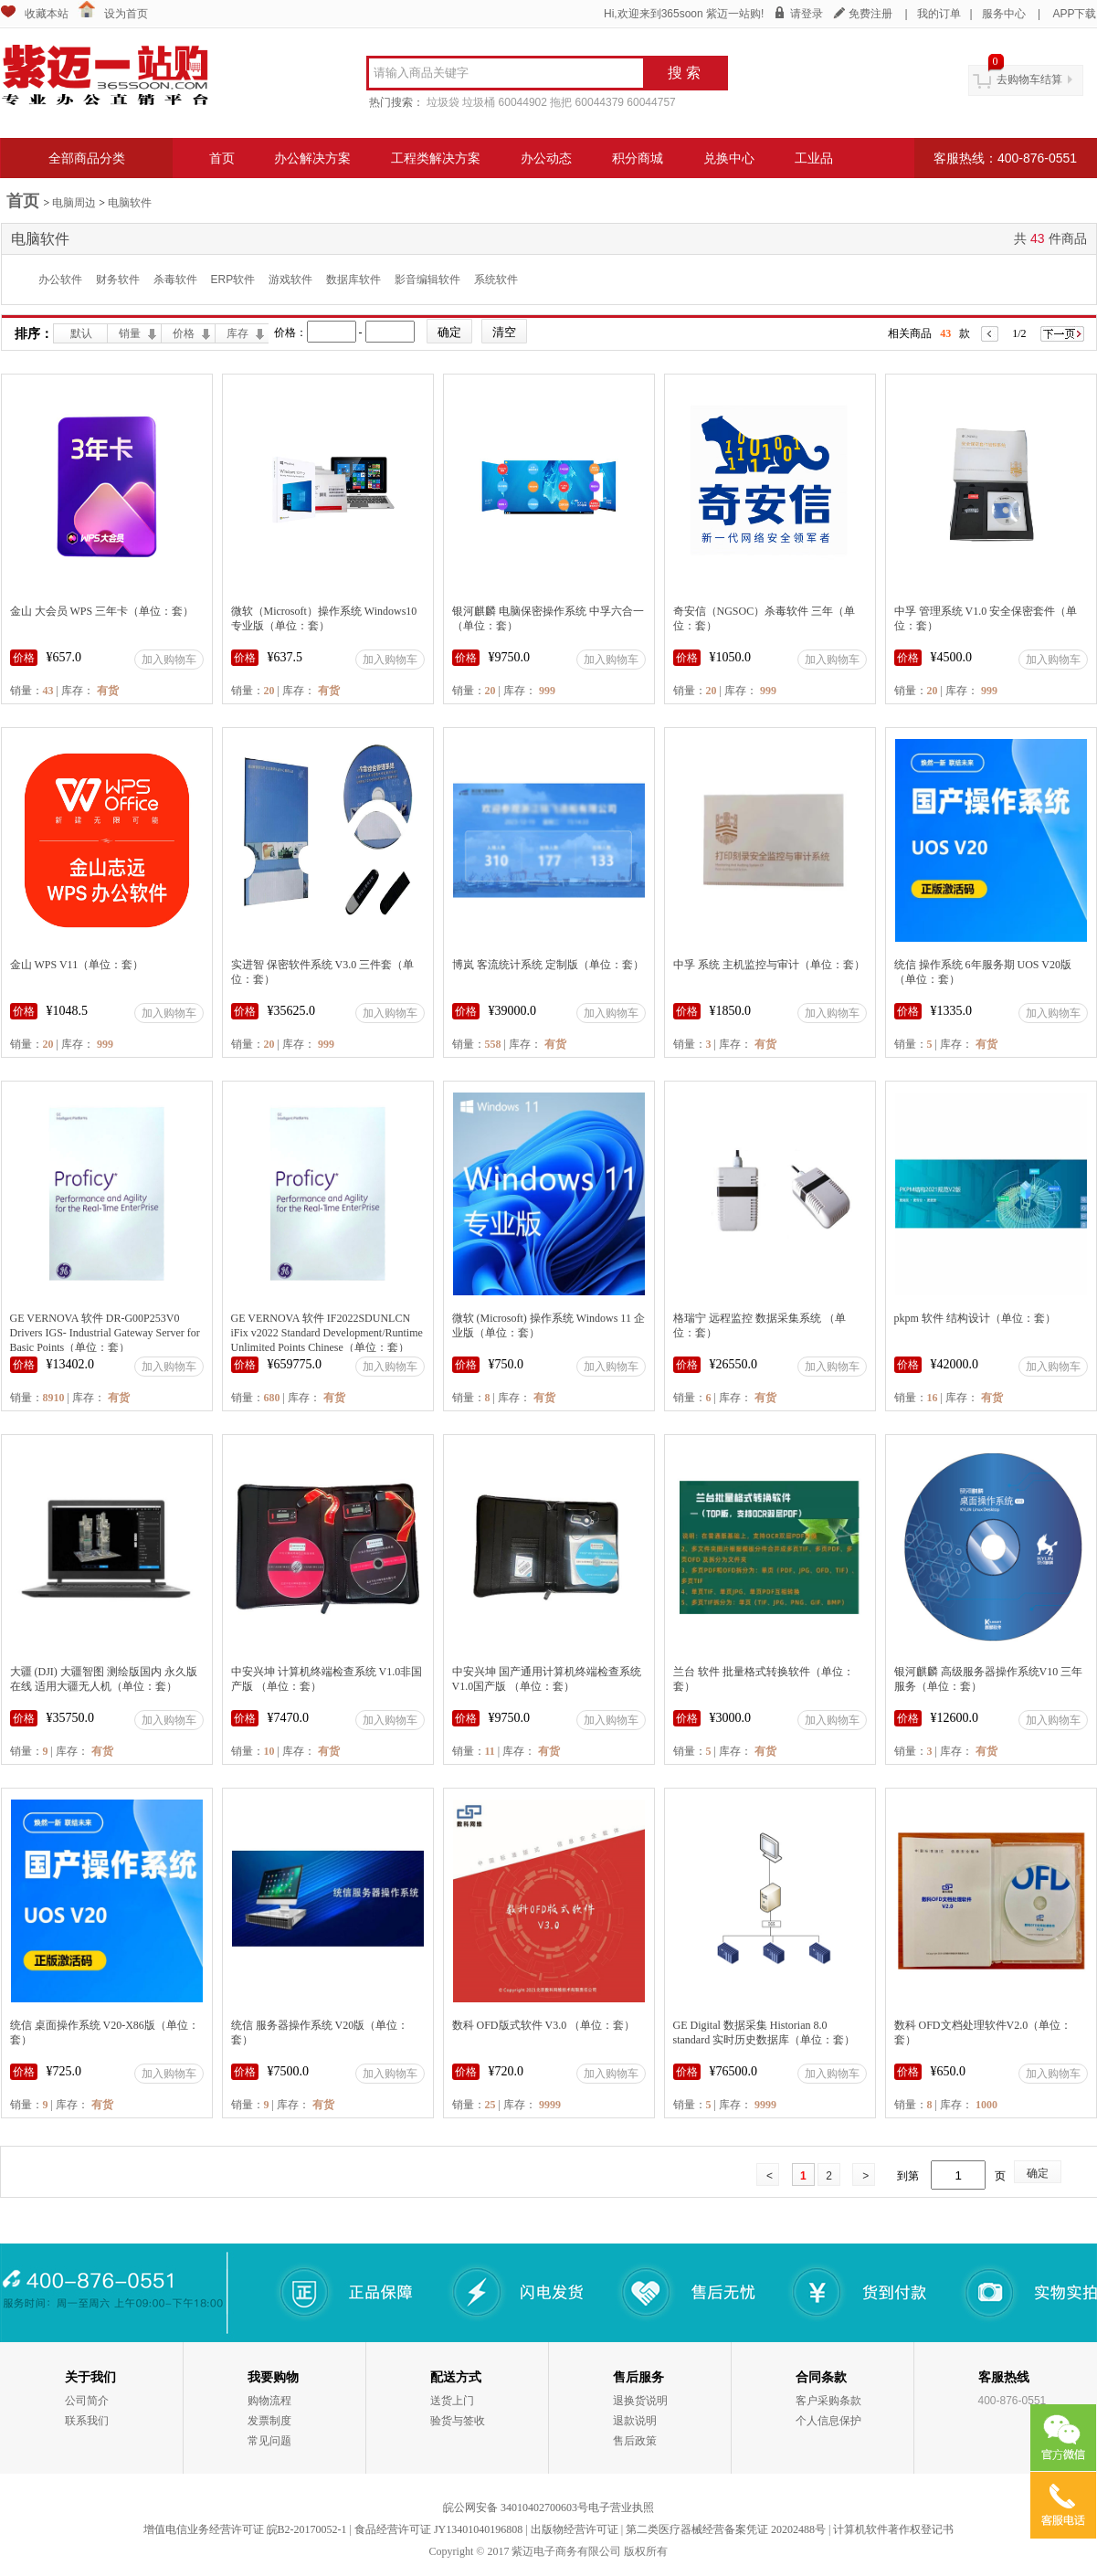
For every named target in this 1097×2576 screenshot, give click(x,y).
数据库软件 (353, 279)
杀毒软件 (175, 279)
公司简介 (87, 2400)
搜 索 (684, 72)
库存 (237, 333)
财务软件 (118, 279)
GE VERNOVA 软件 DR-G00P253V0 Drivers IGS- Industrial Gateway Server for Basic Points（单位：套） (105, 1333)
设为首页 (126, 13)
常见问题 (269, 2440)
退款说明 (635, 2420)
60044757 (651, 102)
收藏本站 (47, 13)
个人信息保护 (828, 2420)
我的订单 (939, 13)
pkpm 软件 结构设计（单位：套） (975, 1318)
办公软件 (60, 279)
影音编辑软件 (427, 279)
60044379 (599, 102)
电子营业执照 (621, 2507)
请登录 (806, 13)
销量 (130, 333)
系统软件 (496, 279)
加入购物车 (169, 659)
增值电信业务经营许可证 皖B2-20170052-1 (245, 2529)
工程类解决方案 (435, 158)
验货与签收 (457, 2420)
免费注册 (870, 13)
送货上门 (452, 2400)
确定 (1038, 2173)
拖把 (561, 102)
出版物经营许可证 (574, 2529)
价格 (184, 333)
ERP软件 (233, 279)
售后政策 (635, 2440)
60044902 (523, 102)
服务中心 (1004, 13)
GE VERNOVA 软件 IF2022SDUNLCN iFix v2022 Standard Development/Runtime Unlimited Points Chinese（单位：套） (327, 1333)
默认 (81, 333)
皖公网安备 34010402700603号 (515, 2507)
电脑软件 (130, 202)
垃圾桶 (478, 102)
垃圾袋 (443, 102)
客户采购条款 (828, 2400)
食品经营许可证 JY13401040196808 (438, 2529)
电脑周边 (74, 202)
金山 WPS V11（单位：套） (77, 964)
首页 (222, 158)
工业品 (814, 158)
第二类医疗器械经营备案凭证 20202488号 (726, 2529)
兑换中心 (728, 158)
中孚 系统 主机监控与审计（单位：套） (769, 964)
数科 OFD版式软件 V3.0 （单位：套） (544, 2025)
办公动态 (546, 158)
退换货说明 (640, 2400)
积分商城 (637, 158)
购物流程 (269, 2400)
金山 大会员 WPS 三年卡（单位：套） (102, 611)
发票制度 (269, 2420)
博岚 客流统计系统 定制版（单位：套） (548, 964)
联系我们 (87, 2420)
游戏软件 (290, 279)
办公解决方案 (312, 158)
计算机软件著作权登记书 (893, 2529)
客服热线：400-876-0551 (1005, 158)
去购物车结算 (1029, 79)
